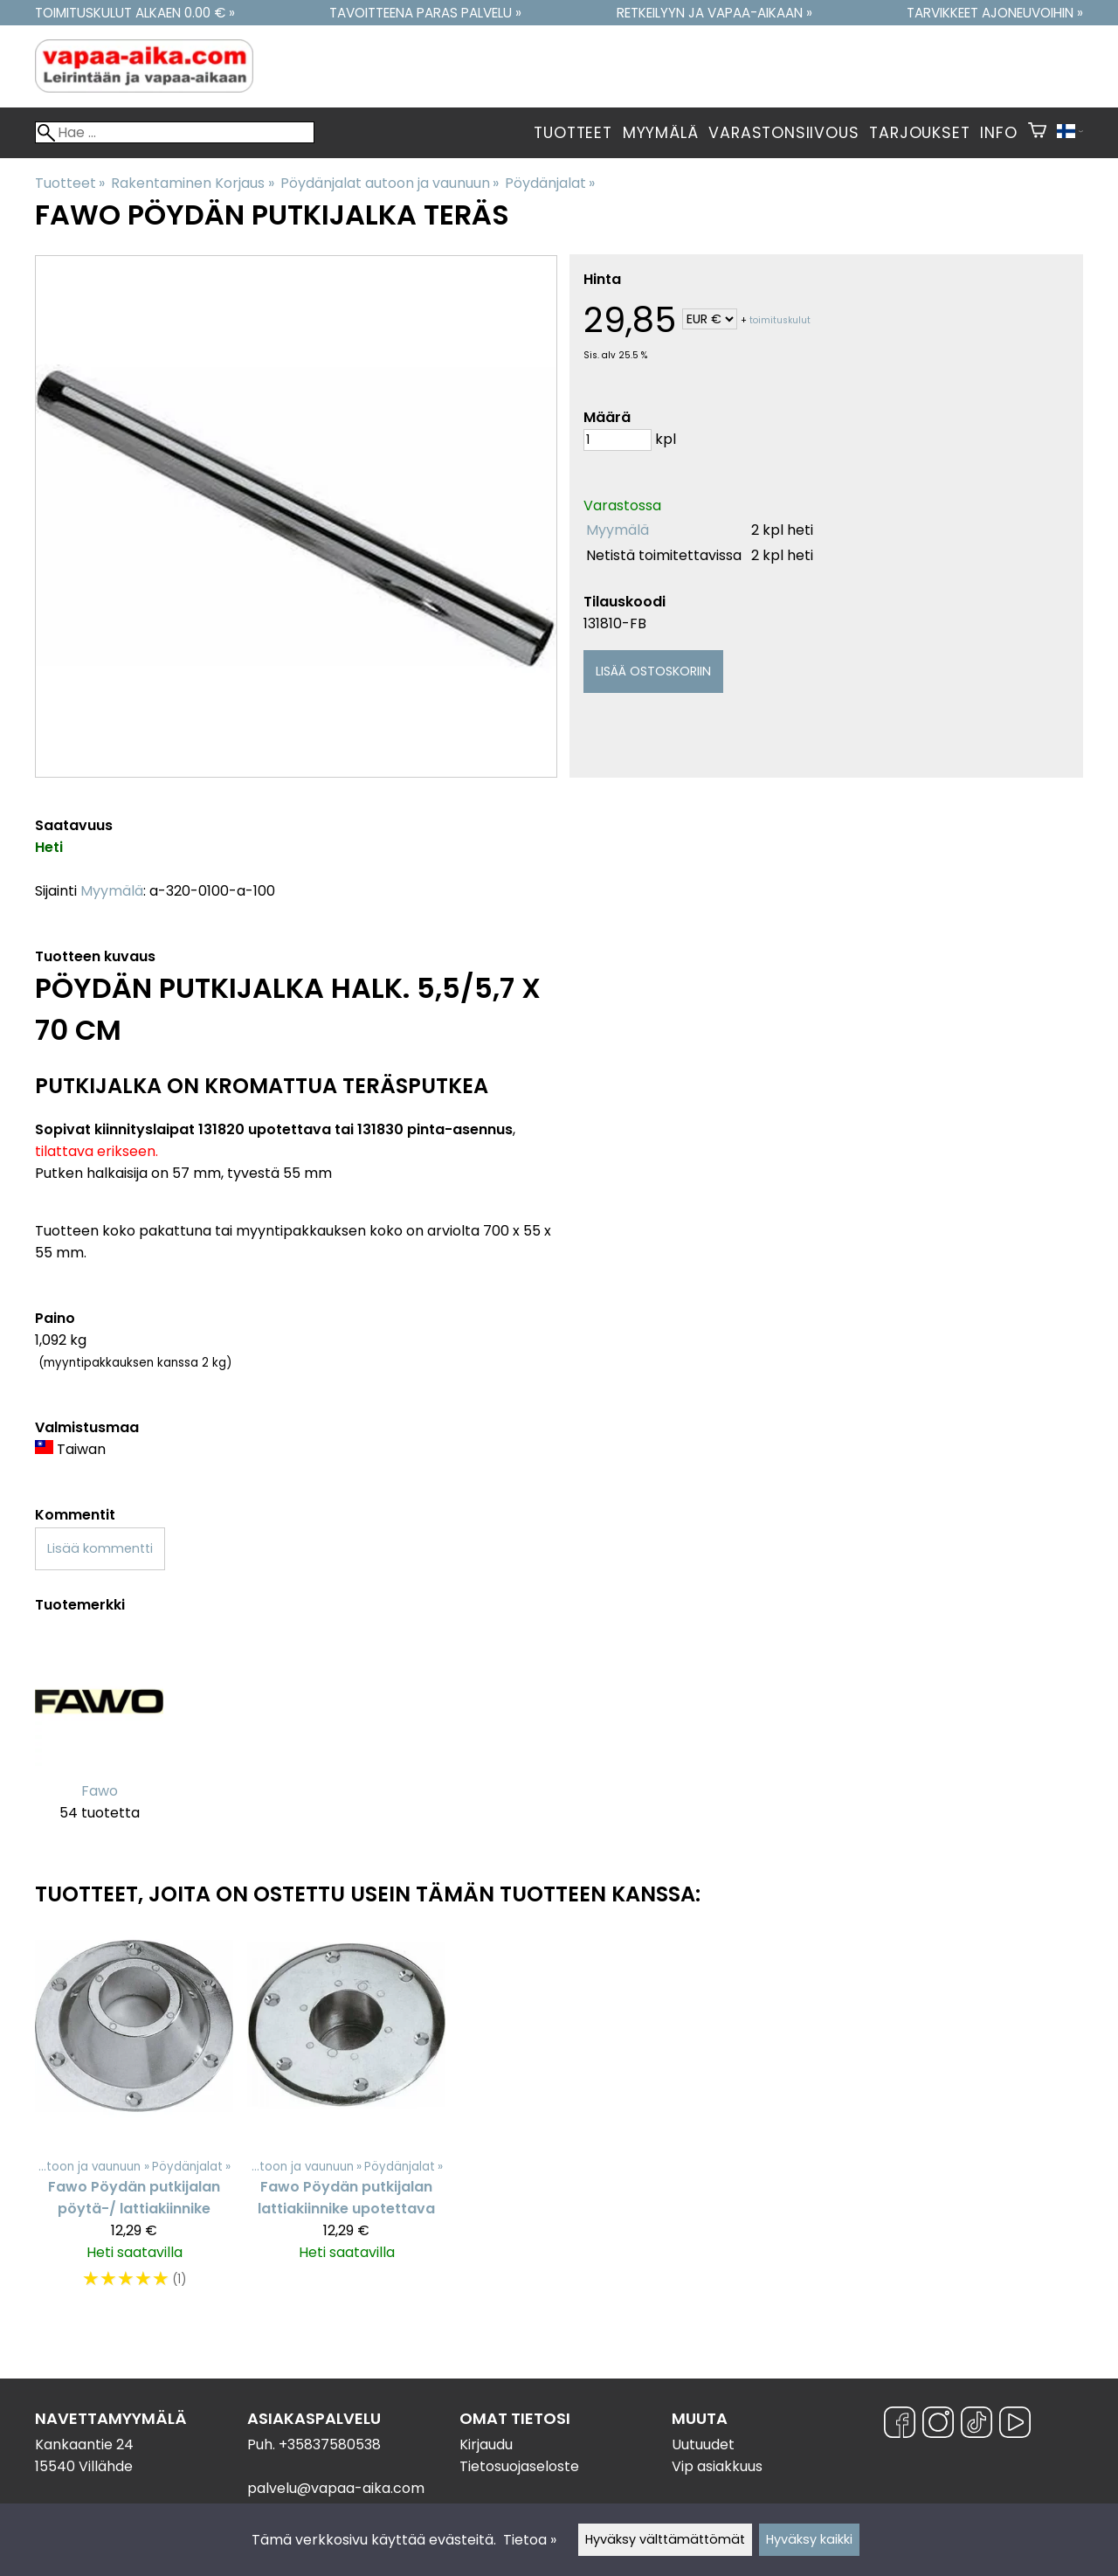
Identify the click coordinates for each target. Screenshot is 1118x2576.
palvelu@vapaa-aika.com (335, 2488)
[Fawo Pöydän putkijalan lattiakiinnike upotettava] (346, 2117)
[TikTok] (976, 2425)
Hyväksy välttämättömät (665, 2539)
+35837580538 (330, 2444)
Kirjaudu (486, 2444)
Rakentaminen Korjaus (192, 183)
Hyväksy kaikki (809, 2539)
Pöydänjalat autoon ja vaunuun (389, 183)
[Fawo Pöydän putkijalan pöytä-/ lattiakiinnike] (134, 2117)
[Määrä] (617, 440)
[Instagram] (938, 2425)
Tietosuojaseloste (519, 2466)
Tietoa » (529, 2540)
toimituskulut (780, 320)
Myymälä (661, 132)
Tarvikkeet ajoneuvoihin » (995, 12)
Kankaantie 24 (84, 2444)
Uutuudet (703, 2444)
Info (998, 132)
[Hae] (174, 132)
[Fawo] (99, 1740)
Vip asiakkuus (717, 2466)
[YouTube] (1015, 2425)
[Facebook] (899, 2425)
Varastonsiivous (783, 132)
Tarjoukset (919, 132)
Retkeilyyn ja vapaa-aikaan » (714, 12)
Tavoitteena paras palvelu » (425, 12)
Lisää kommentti (100, 1548)
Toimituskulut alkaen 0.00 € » (135, 12)
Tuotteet (572, 132)
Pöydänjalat (550, 183)
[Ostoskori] (1037, 132)
